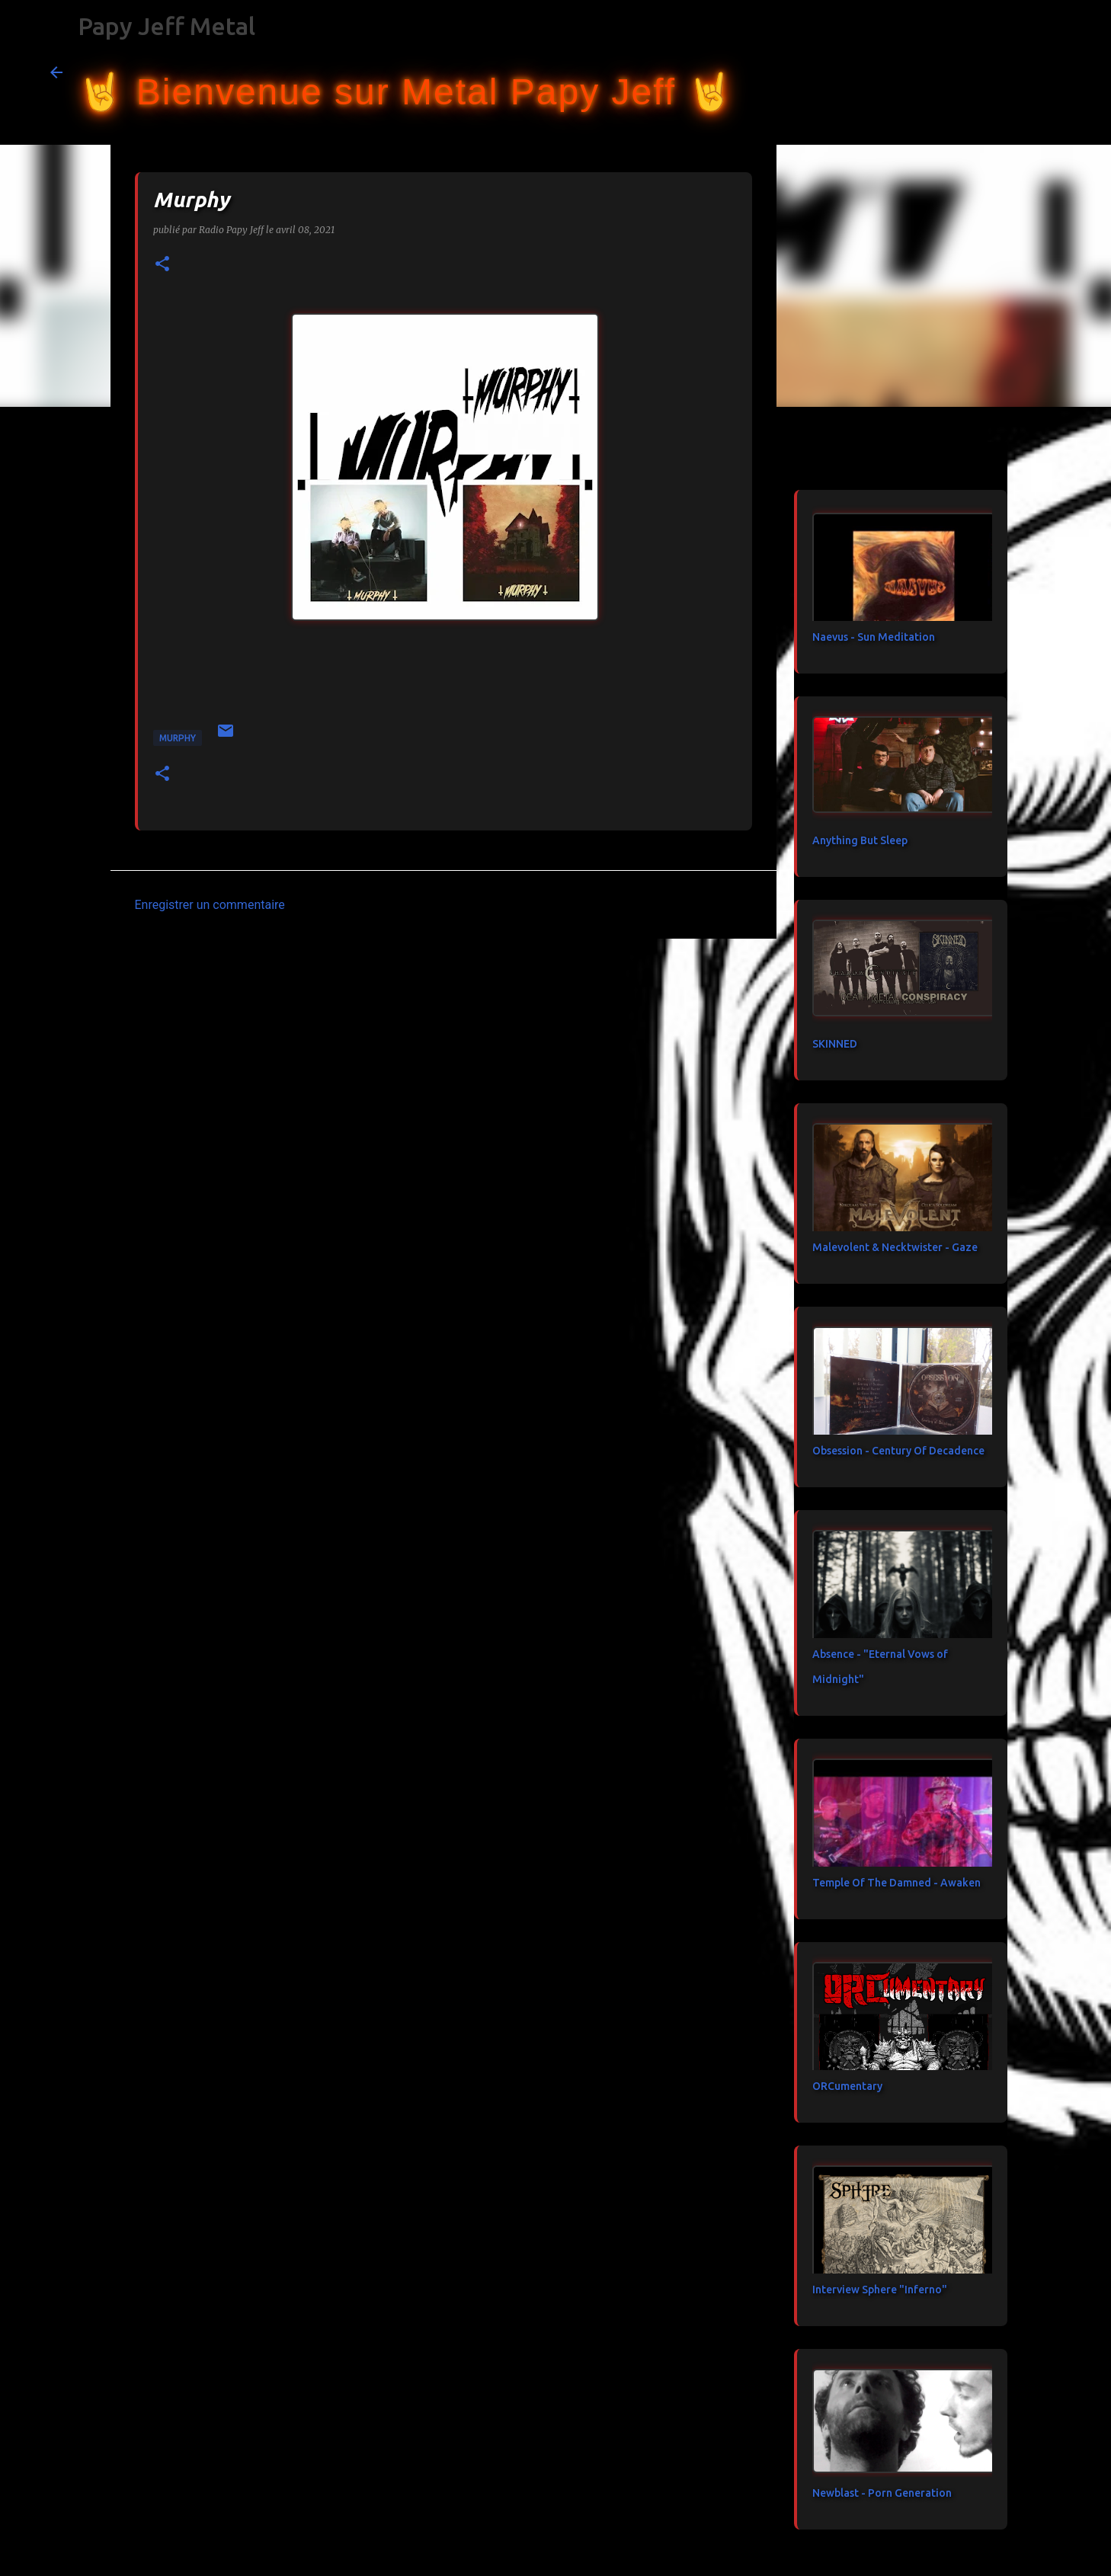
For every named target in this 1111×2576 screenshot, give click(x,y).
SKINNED (834, 1044)
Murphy (177, 738)
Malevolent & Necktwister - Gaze (895, 1247)
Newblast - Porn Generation (882, 2493)
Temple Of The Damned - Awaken (896, 1883)
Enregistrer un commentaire (210, 905)
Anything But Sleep (860, 840)
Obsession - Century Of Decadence (898, 1451)
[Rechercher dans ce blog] (984, 72)
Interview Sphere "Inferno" (879, 2289)
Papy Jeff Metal (166, 26)
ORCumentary (847, 2086)
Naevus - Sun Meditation (873, 637)
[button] (162, 264)
